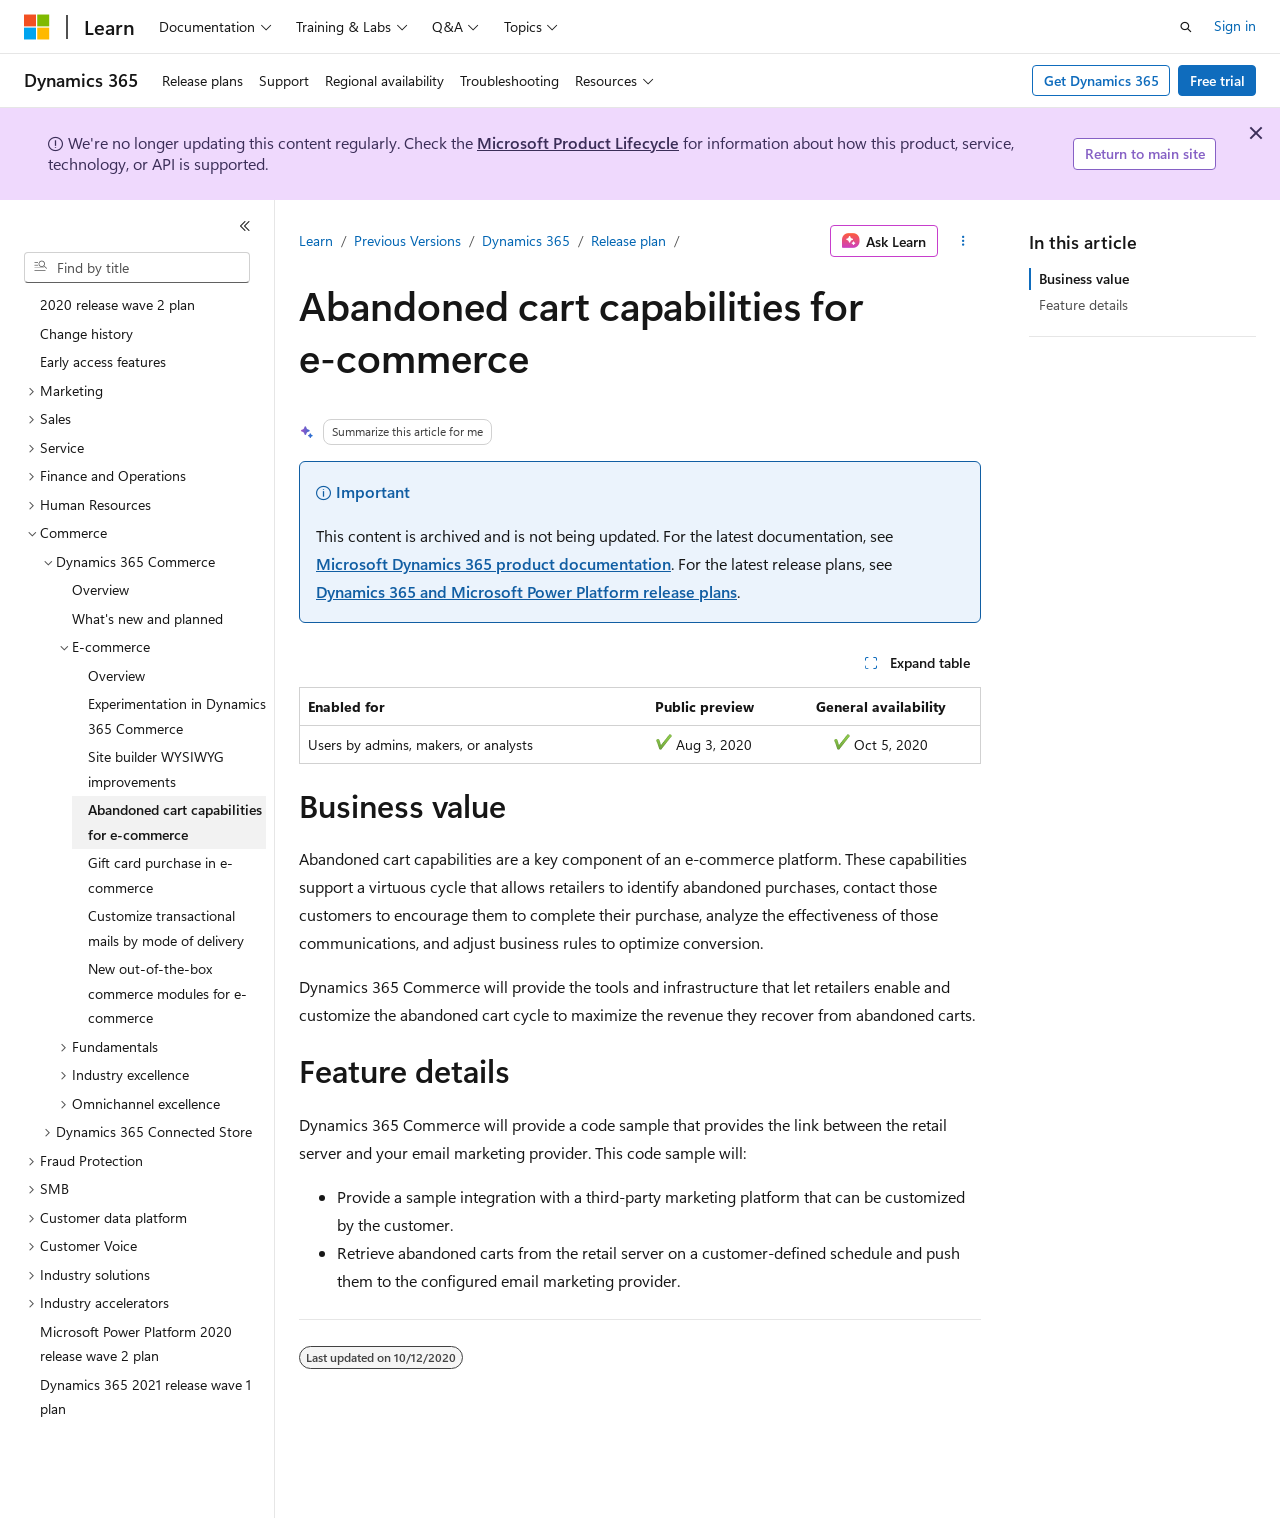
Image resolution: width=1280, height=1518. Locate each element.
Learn (316, 240)
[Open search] (1186, 27)
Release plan (628, 240)
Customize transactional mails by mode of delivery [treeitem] (166, 928)
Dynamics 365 (526, 240)
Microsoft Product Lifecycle (578, 142)
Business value (1084, 278)
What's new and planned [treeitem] (147, 618)
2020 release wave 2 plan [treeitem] (117, 304)
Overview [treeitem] (100, 589)
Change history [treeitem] (86, 333)
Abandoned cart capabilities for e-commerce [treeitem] (175, 822)
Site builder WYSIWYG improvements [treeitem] (156, 769)
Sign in (1235, 25)
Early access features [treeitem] (103, 361)
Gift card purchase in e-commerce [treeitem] (160, 875)
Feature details (1083, 304)
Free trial (1217, 80)
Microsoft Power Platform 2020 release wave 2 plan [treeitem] (136, 1344)
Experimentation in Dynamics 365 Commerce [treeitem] (177, 716)
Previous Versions (407, 240)
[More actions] (963, 241)
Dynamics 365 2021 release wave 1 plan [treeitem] (145, 1397)
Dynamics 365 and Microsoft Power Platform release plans (526, 591)
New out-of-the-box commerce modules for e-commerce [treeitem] (167, 993)
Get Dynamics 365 (1101, 80)
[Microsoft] (37, 27)
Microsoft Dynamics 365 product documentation (493, 563)
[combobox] (137, 268)
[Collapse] (245, 226)
